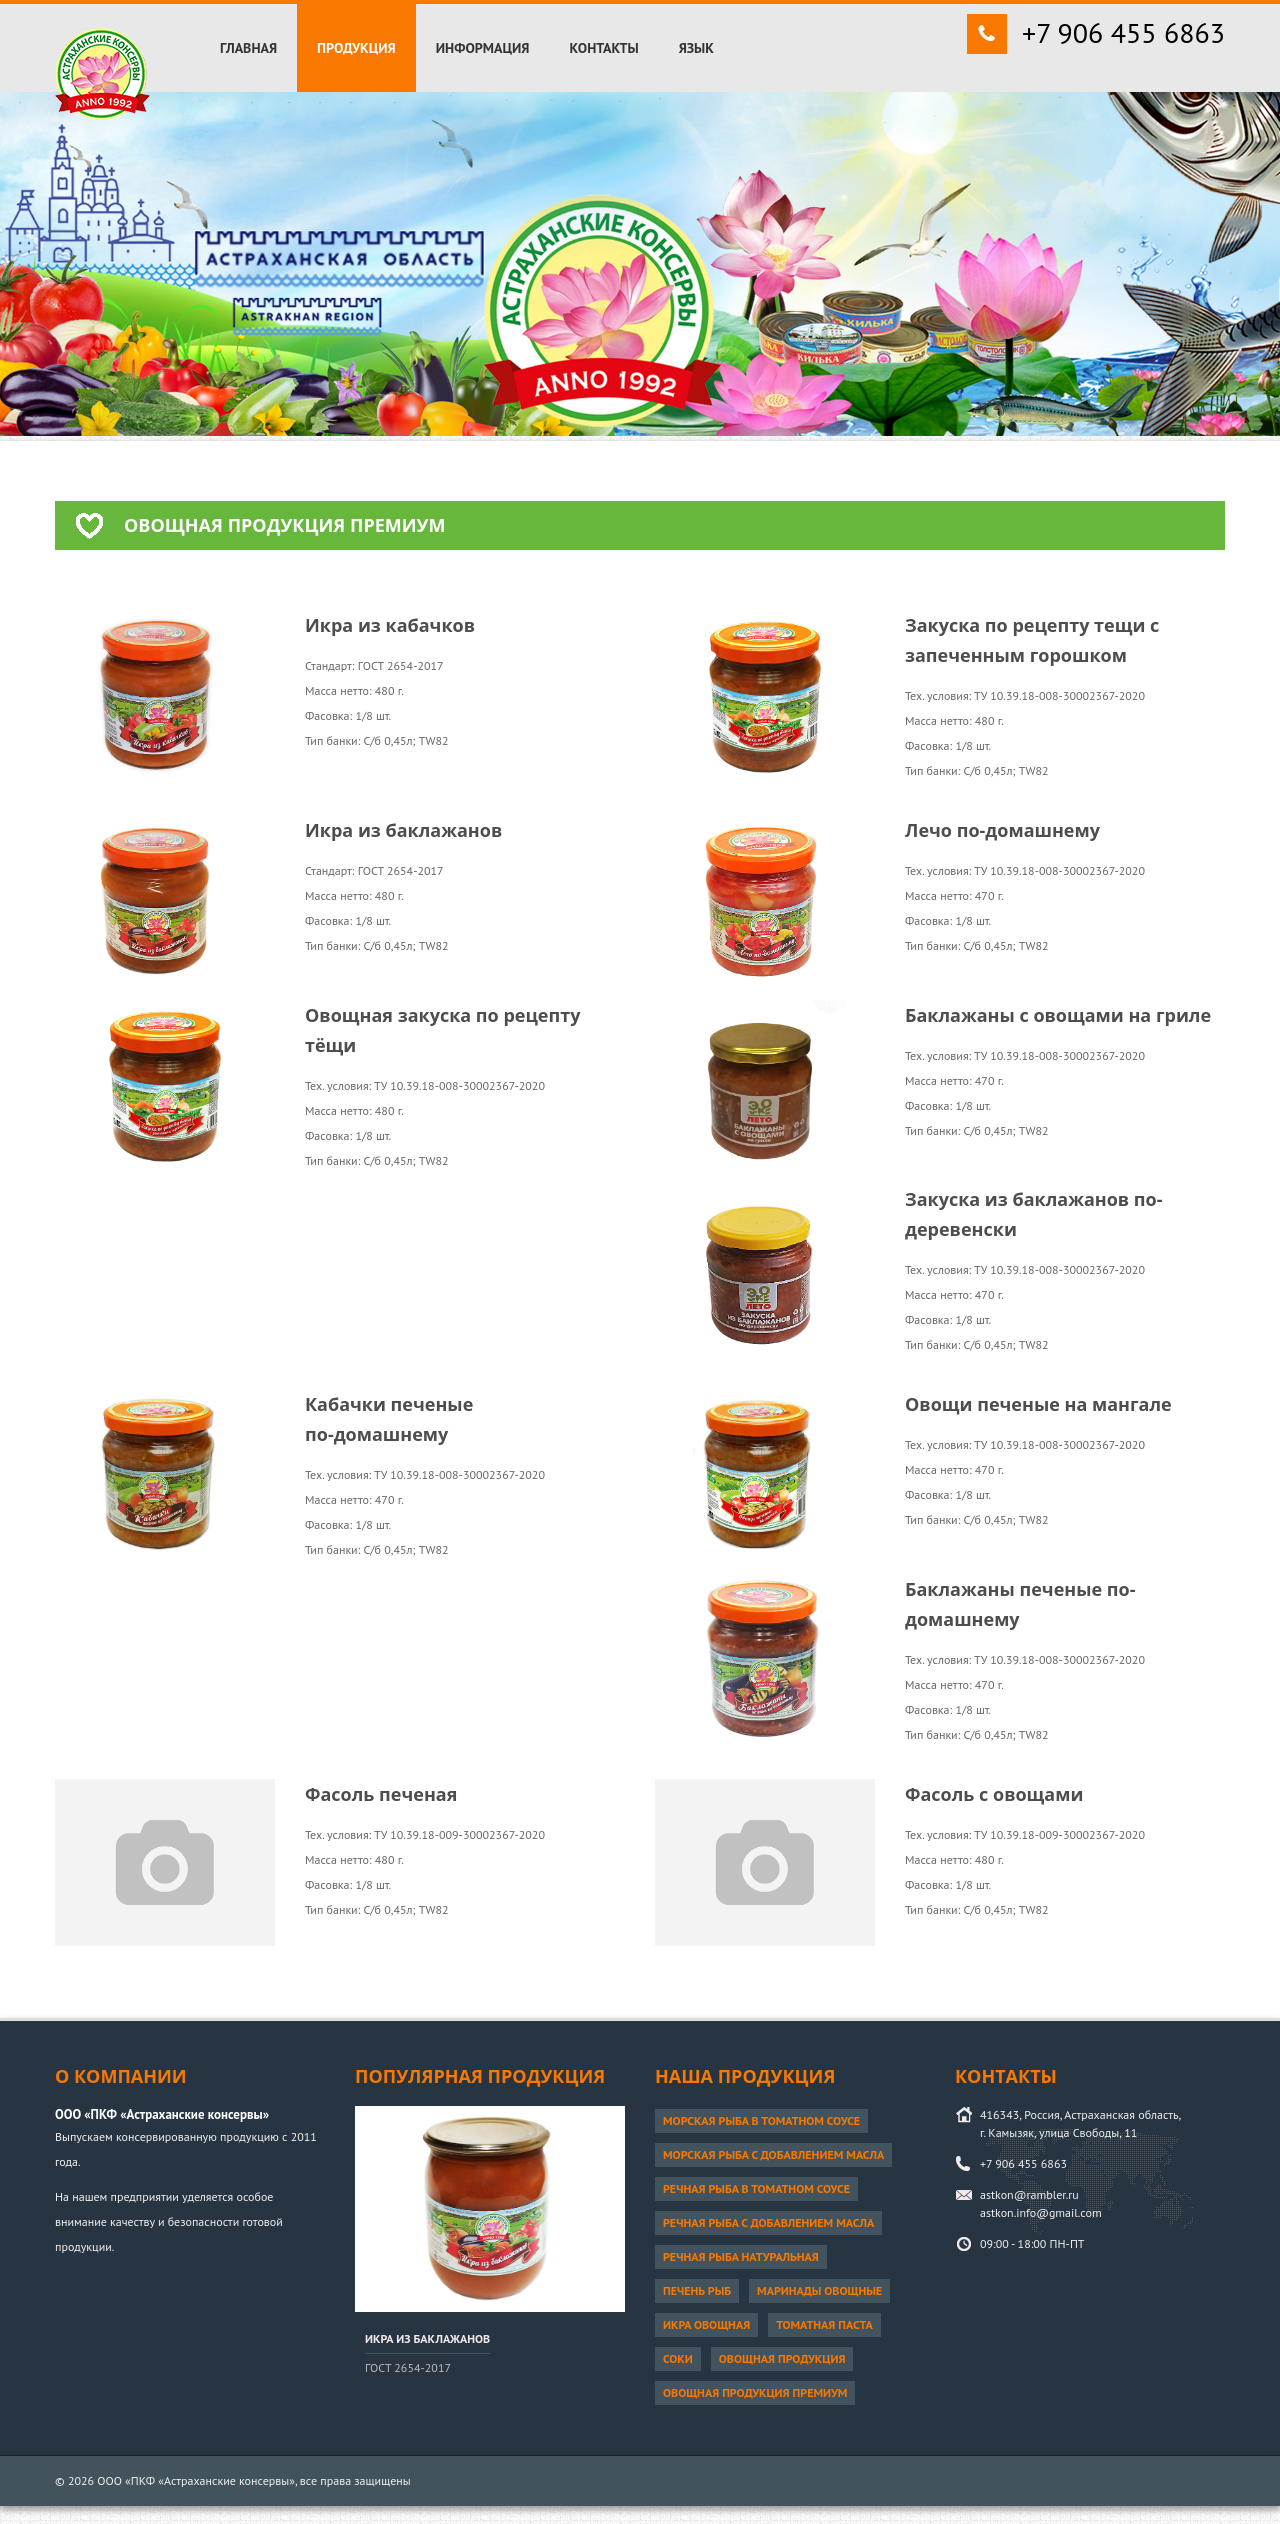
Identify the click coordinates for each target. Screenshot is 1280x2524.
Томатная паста (824, 2324)
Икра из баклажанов (427, 2338)
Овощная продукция (782, 2358)
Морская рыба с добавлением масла (773, 2154)
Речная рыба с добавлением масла (768, 2222)
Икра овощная (706, 2324)
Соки (678, 2358)
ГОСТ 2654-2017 (408, 2367)
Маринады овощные (819, 2290)
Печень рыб (697, 2290)
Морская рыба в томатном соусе (761, 2120)
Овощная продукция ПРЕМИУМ (755, 2392)
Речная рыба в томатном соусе (756, 2188)
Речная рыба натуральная (741, 2256)
